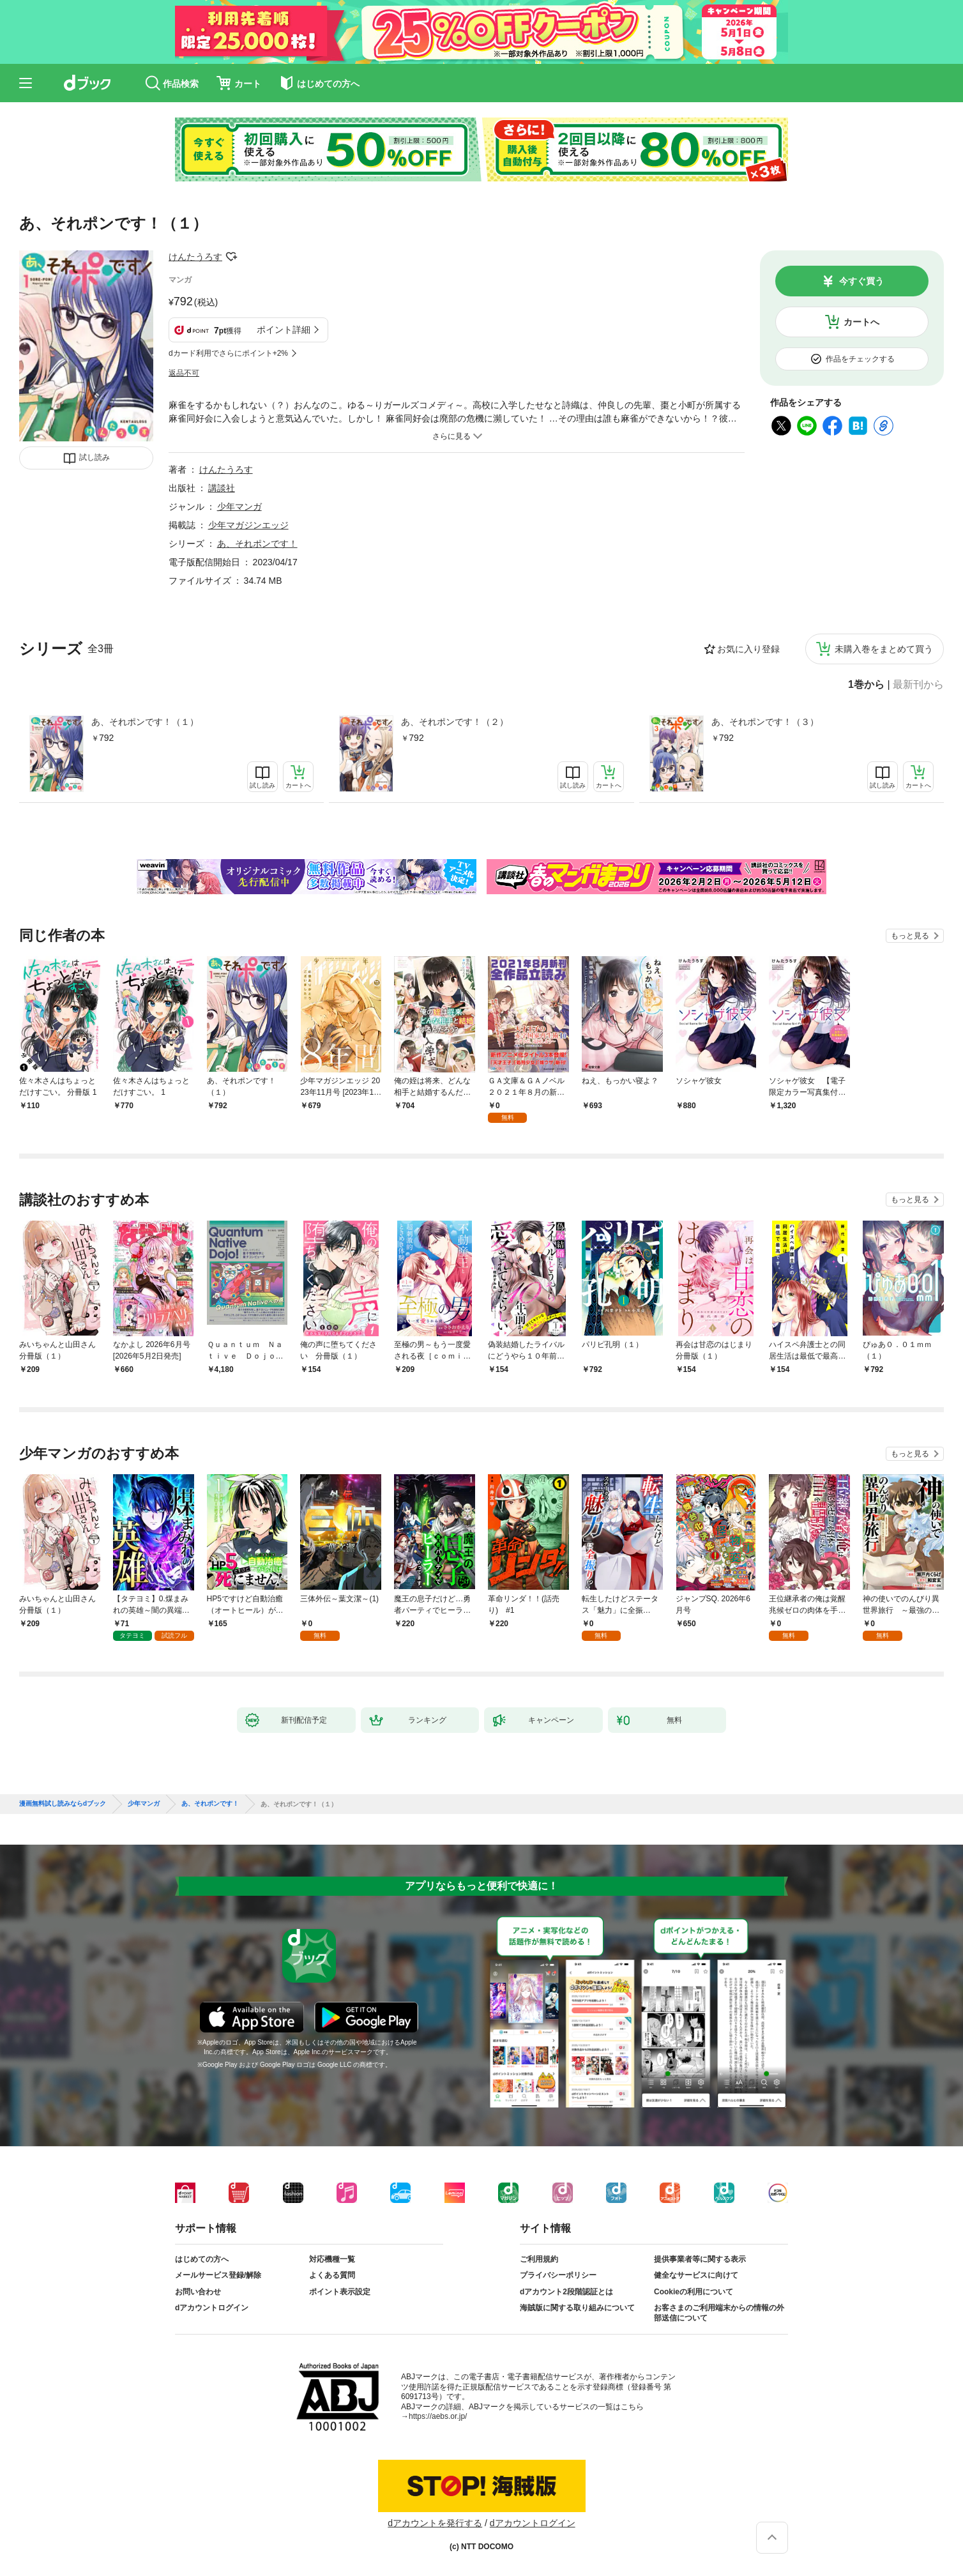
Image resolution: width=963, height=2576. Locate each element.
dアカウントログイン (211, 2307)
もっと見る (910, 935)
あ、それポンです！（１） (145, 722)
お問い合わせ (198, 2291)
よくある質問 (332, 2275)
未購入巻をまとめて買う (884, 649)
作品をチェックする (860, 358)
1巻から (866, 685)
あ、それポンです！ (257, 543)
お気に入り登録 (748, 649)
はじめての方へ (202, 2259)
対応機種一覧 (332, 2259)
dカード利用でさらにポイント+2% (228, 353)
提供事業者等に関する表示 (700, 2259)
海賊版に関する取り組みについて (577, 2307)
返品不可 (184, 373)
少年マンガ (239, 506)
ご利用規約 (539, 2259)
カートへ (861, 322)
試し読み (94, 457)
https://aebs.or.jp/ (438, 2416)
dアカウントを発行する (435, 2523)
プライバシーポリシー (558, 2275)
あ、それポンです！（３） (765, 722)
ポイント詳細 (283, 329)
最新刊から (918, 685)
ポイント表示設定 (339, 2291)
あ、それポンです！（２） (454, 722)
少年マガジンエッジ (248, 525)
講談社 (221, 488)
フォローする (231, 256)
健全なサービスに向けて (696, 2275)
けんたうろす (195, 257)
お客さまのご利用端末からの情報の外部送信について (719, 2312)
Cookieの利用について (693, 2291)
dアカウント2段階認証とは (566, 2291)
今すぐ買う (861, 281)
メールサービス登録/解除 (218, 2275)
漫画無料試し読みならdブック (62, 1804)
